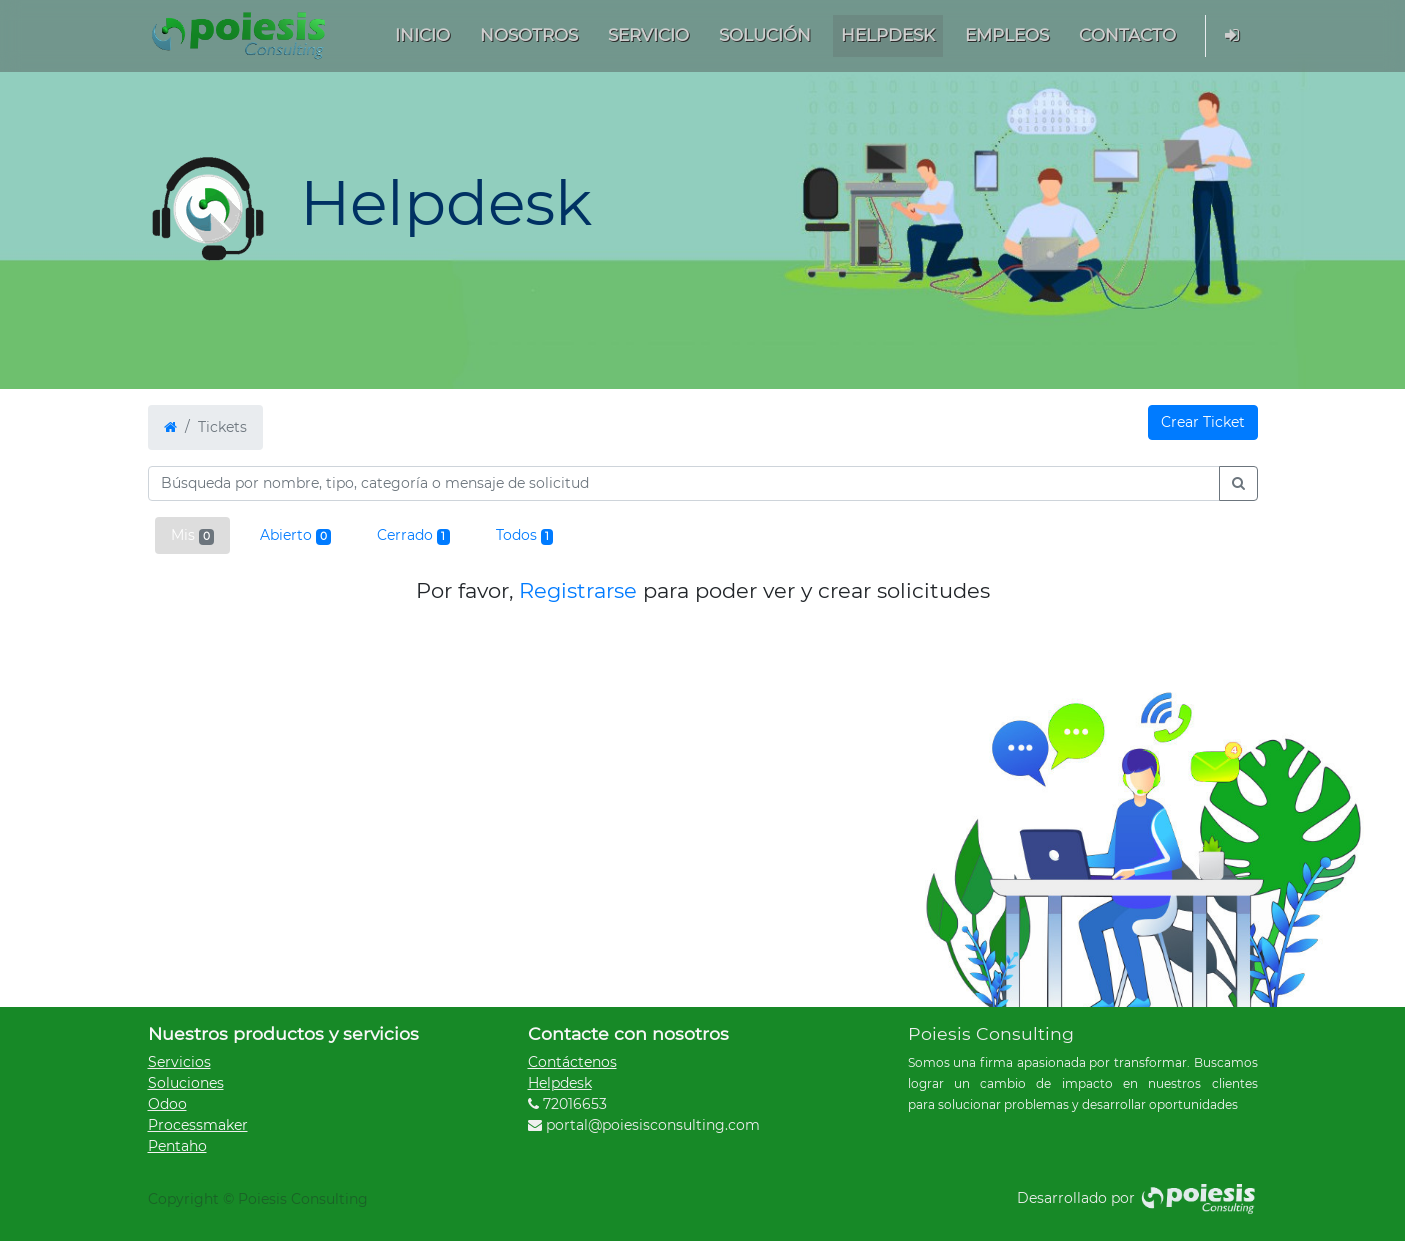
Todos (524, 535)
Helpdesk (560, 1083)
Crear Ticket (1203, 422)
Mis (192, 535)
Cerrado (413, 535)
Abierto (295, 535)
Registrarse (578, 590)
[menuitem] (422, 35)
